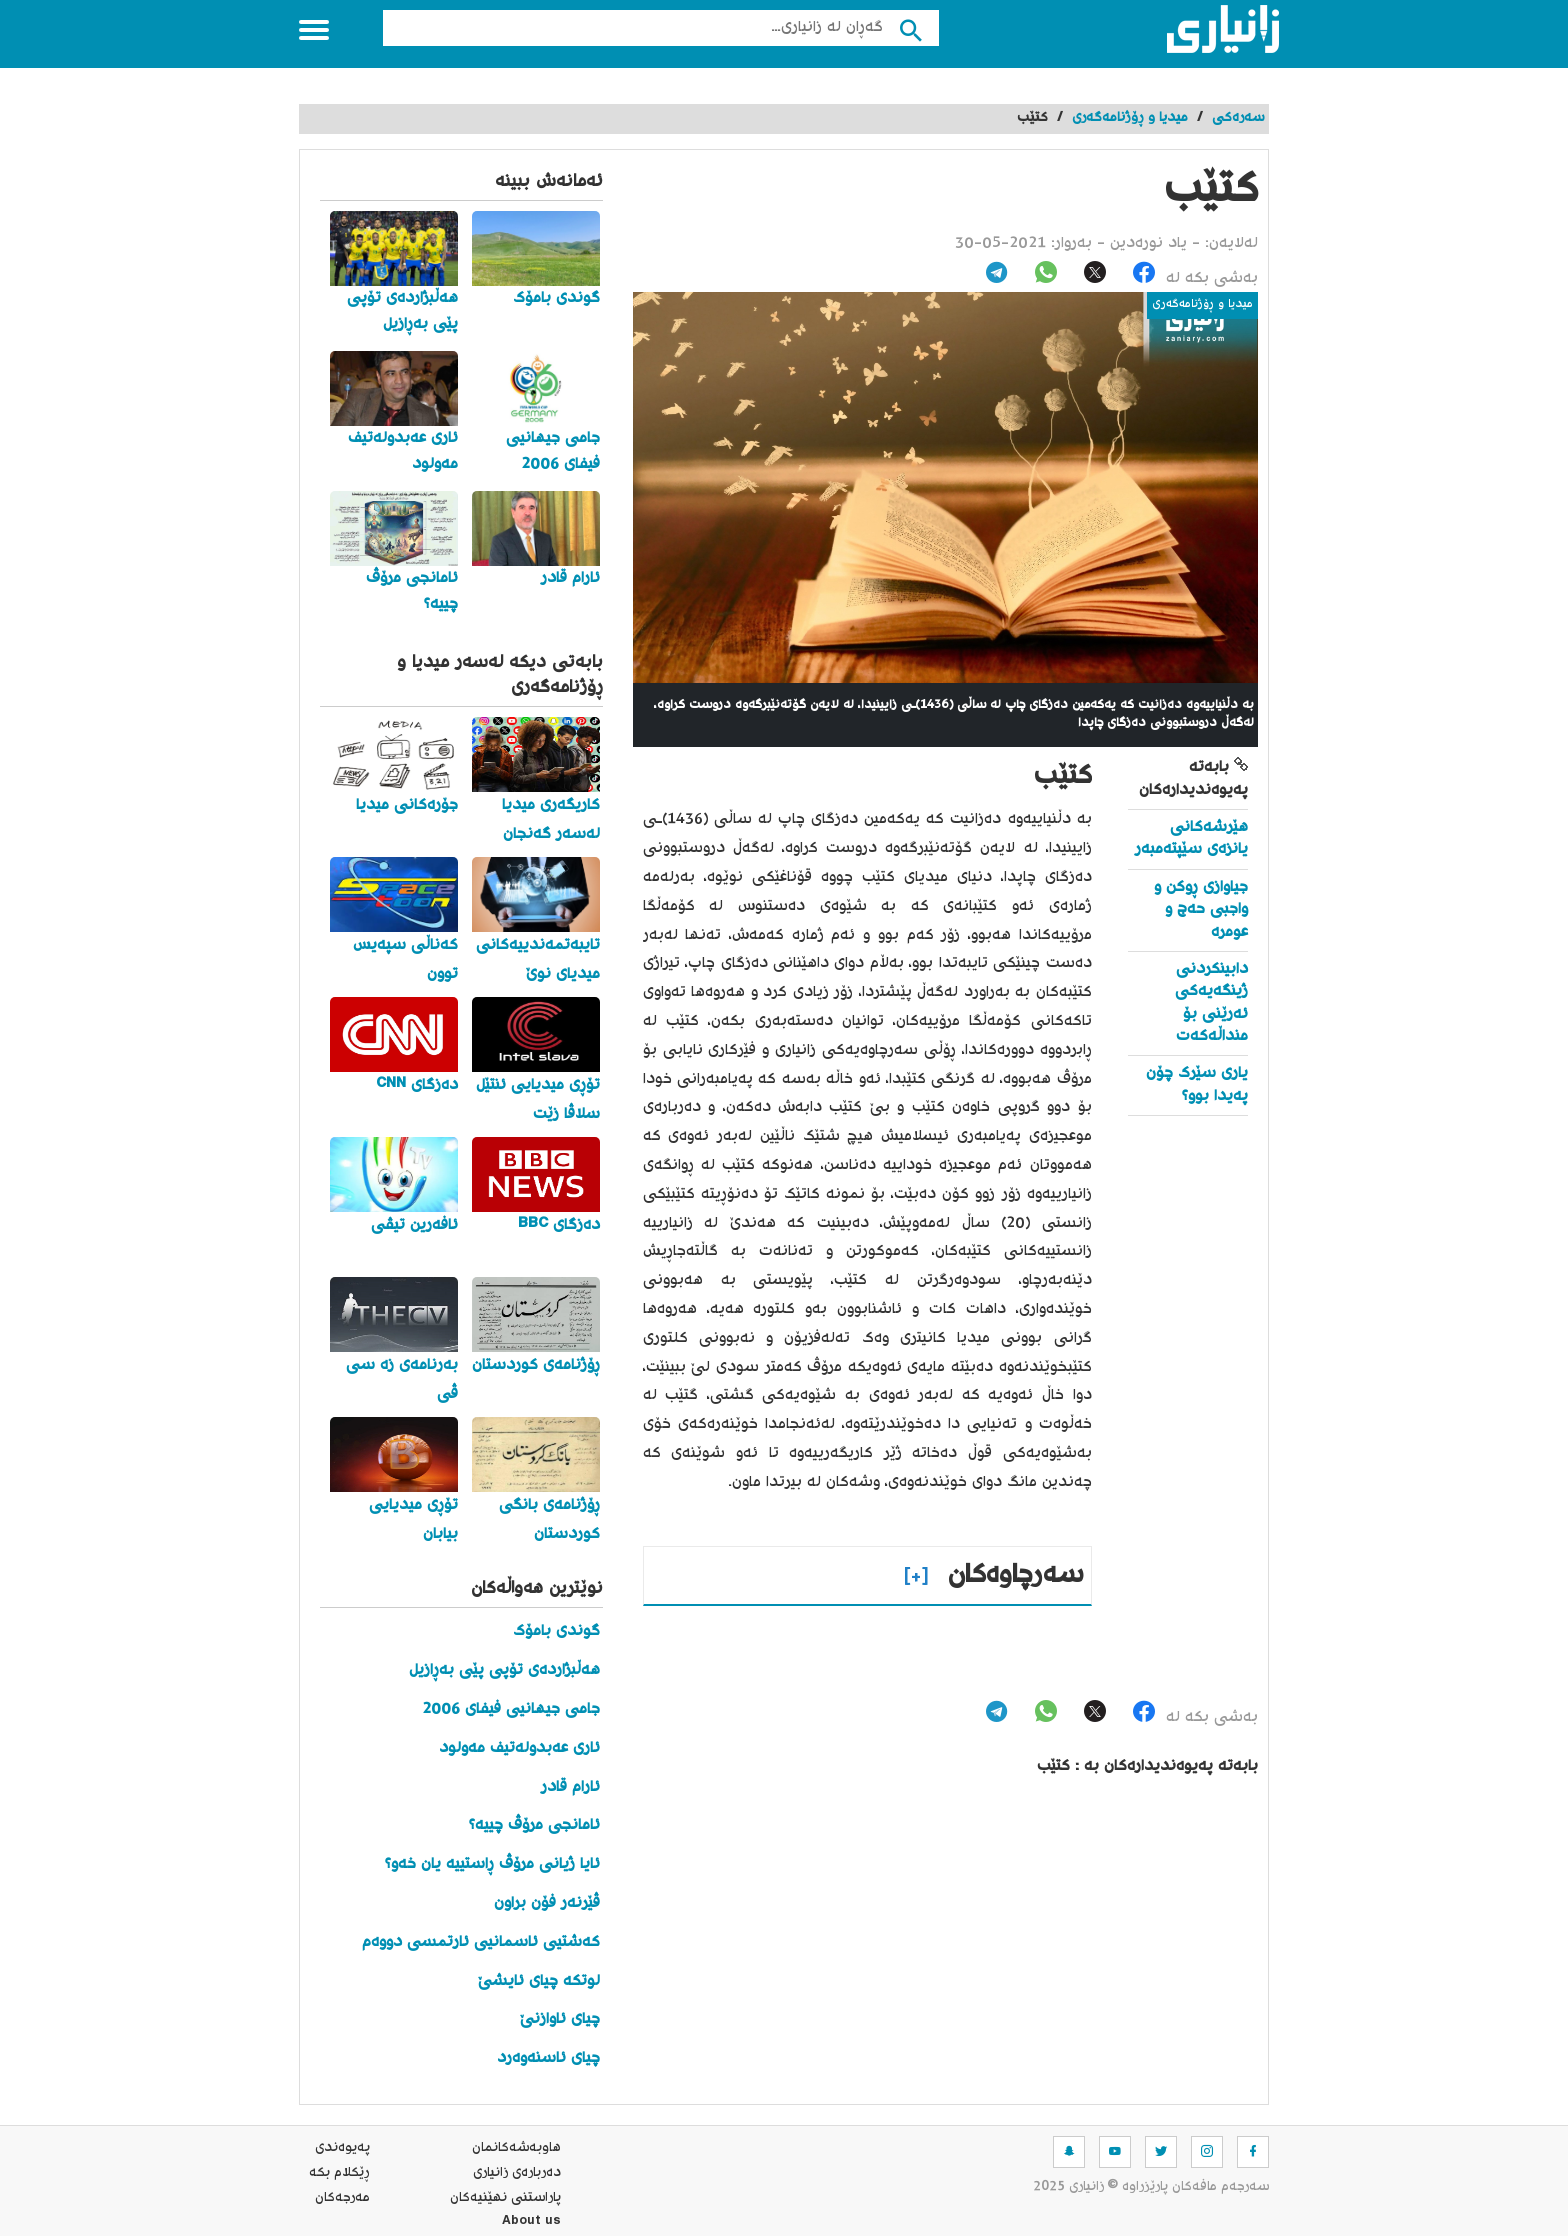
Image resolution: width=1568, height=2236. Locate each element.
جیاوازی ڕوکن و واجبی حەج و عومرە (1201, 910)
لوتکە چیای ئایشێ (539, 1981)
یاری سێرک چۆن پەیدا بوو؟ (1197, 1084)
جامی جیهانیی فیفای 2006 (511, 1709)
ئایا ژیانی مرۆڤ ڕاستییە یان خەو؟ (492, 1864)
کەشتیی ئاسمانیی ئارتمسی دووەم (481, 1942)
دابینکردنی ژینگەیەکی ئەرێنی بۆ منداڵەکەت (1211, 1003)
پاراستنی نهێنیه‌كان (505, 2198)
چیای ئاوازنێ (560, 2019)
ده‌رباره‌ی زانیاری (517, 2173)
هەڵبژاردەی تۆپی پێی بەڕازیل (504, 1670)
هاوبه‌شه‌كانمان (516, 2148)
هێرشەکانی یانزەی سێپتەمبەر (1191, 838)
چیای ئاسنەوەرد (548, 2058)
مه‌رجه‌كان (342, 2198)
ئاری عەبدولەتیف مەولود (519, 1748)
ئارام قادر (570, 1787)
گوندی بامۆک (556, 1631)
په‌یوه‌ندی (342, 2148)
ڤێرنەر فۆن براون (547, 1903)
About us (531, 2223)
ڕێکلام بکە (339, 2173)
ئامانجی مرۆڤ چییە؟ (534, 1825)
